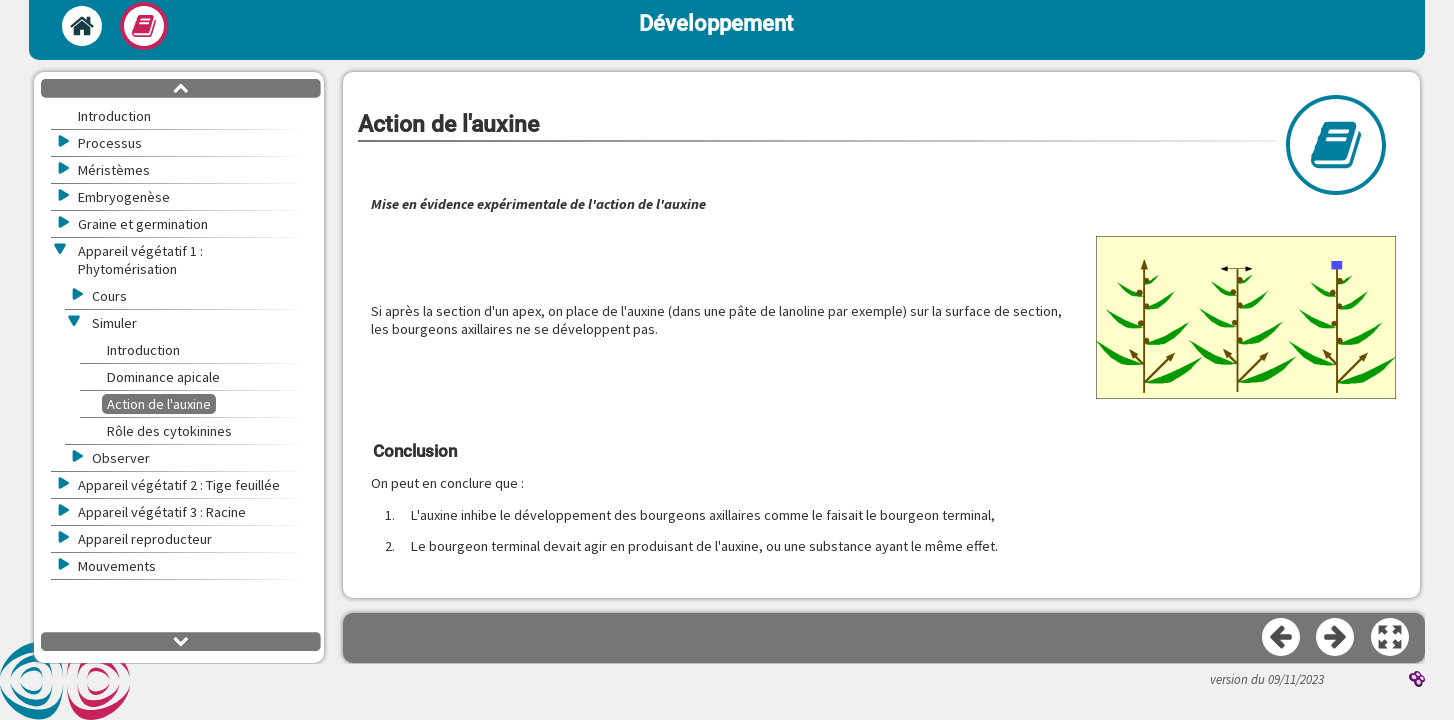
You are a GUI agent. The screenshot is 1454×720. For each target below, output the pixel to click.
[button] (1246, 319)
